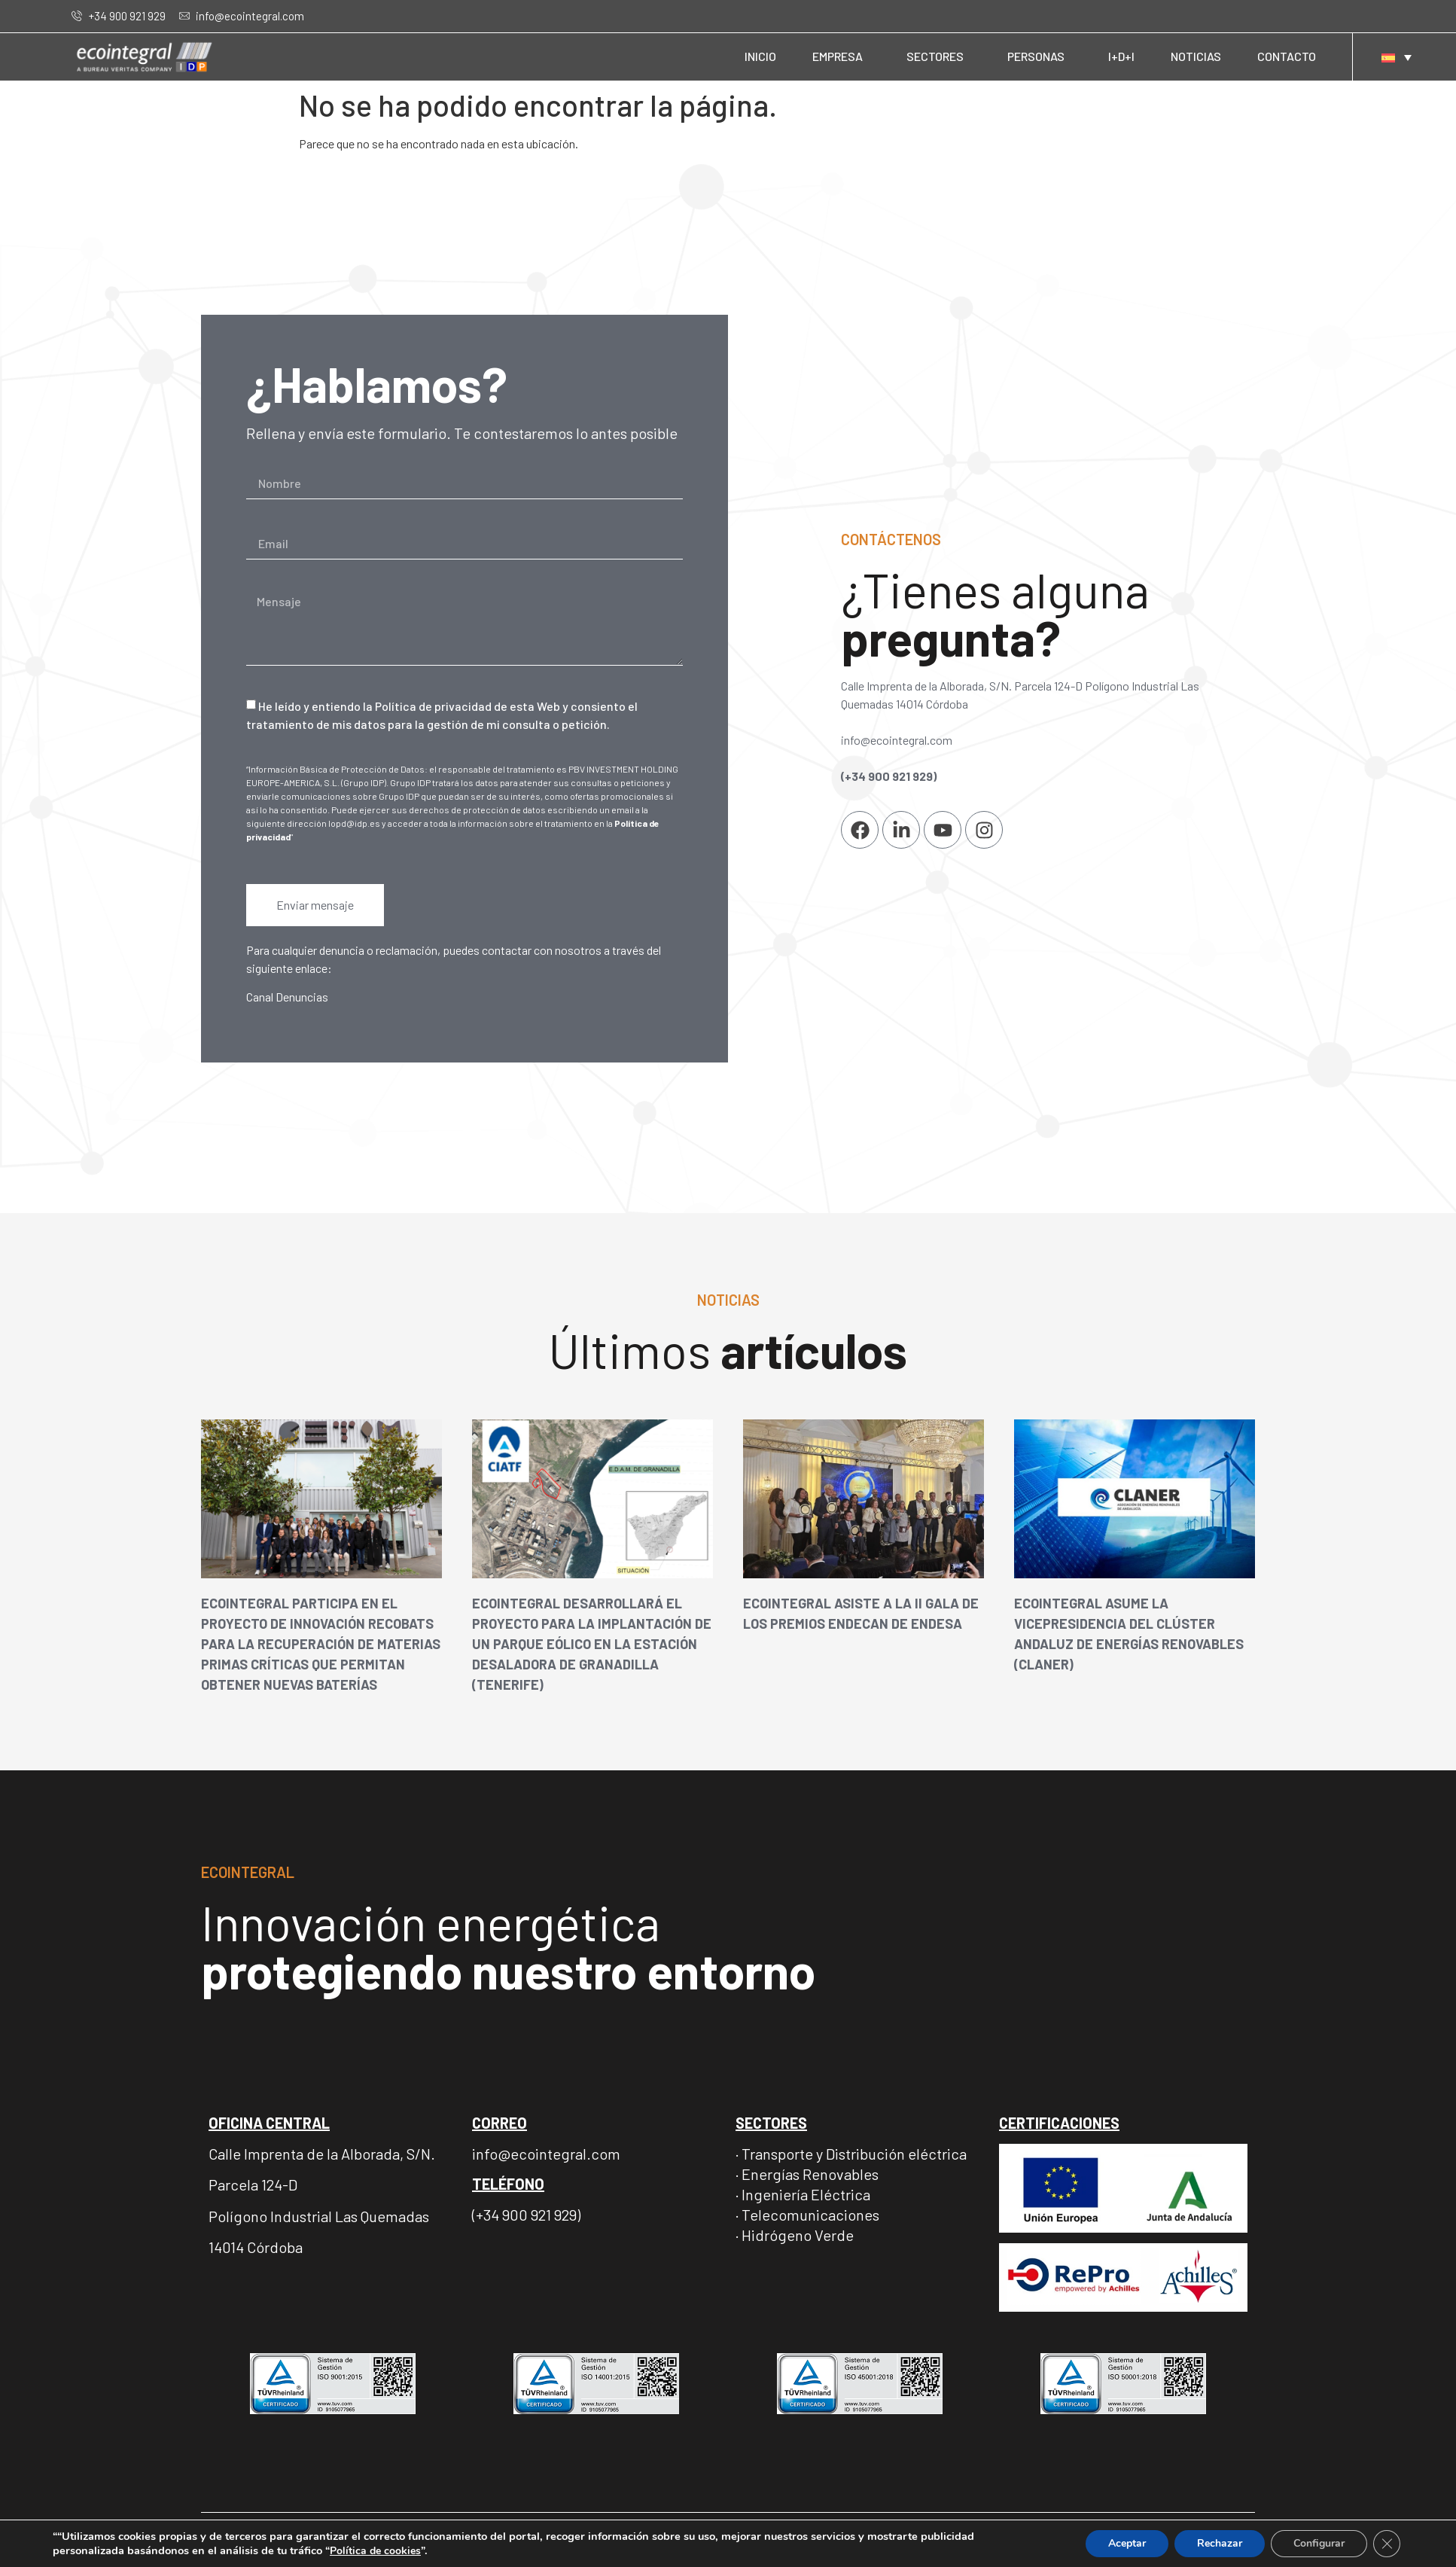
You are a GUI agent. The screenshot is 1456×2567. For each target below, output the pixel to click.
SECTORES (938, 56)
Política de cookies (388, 2550)
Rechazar (1216, 2544)
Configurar (1317, 2544)
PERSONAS (1039, 56)
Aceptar (1121, 2544)
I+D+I (1121, 56)
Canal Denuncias (287, 996)
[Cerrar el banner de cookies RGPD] (1386, 2543)
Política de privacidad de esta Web (467, 706)
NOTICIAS (1196, 56)
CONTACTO (1286, 56)
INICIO (760, 56)
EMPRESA (841, 56)
